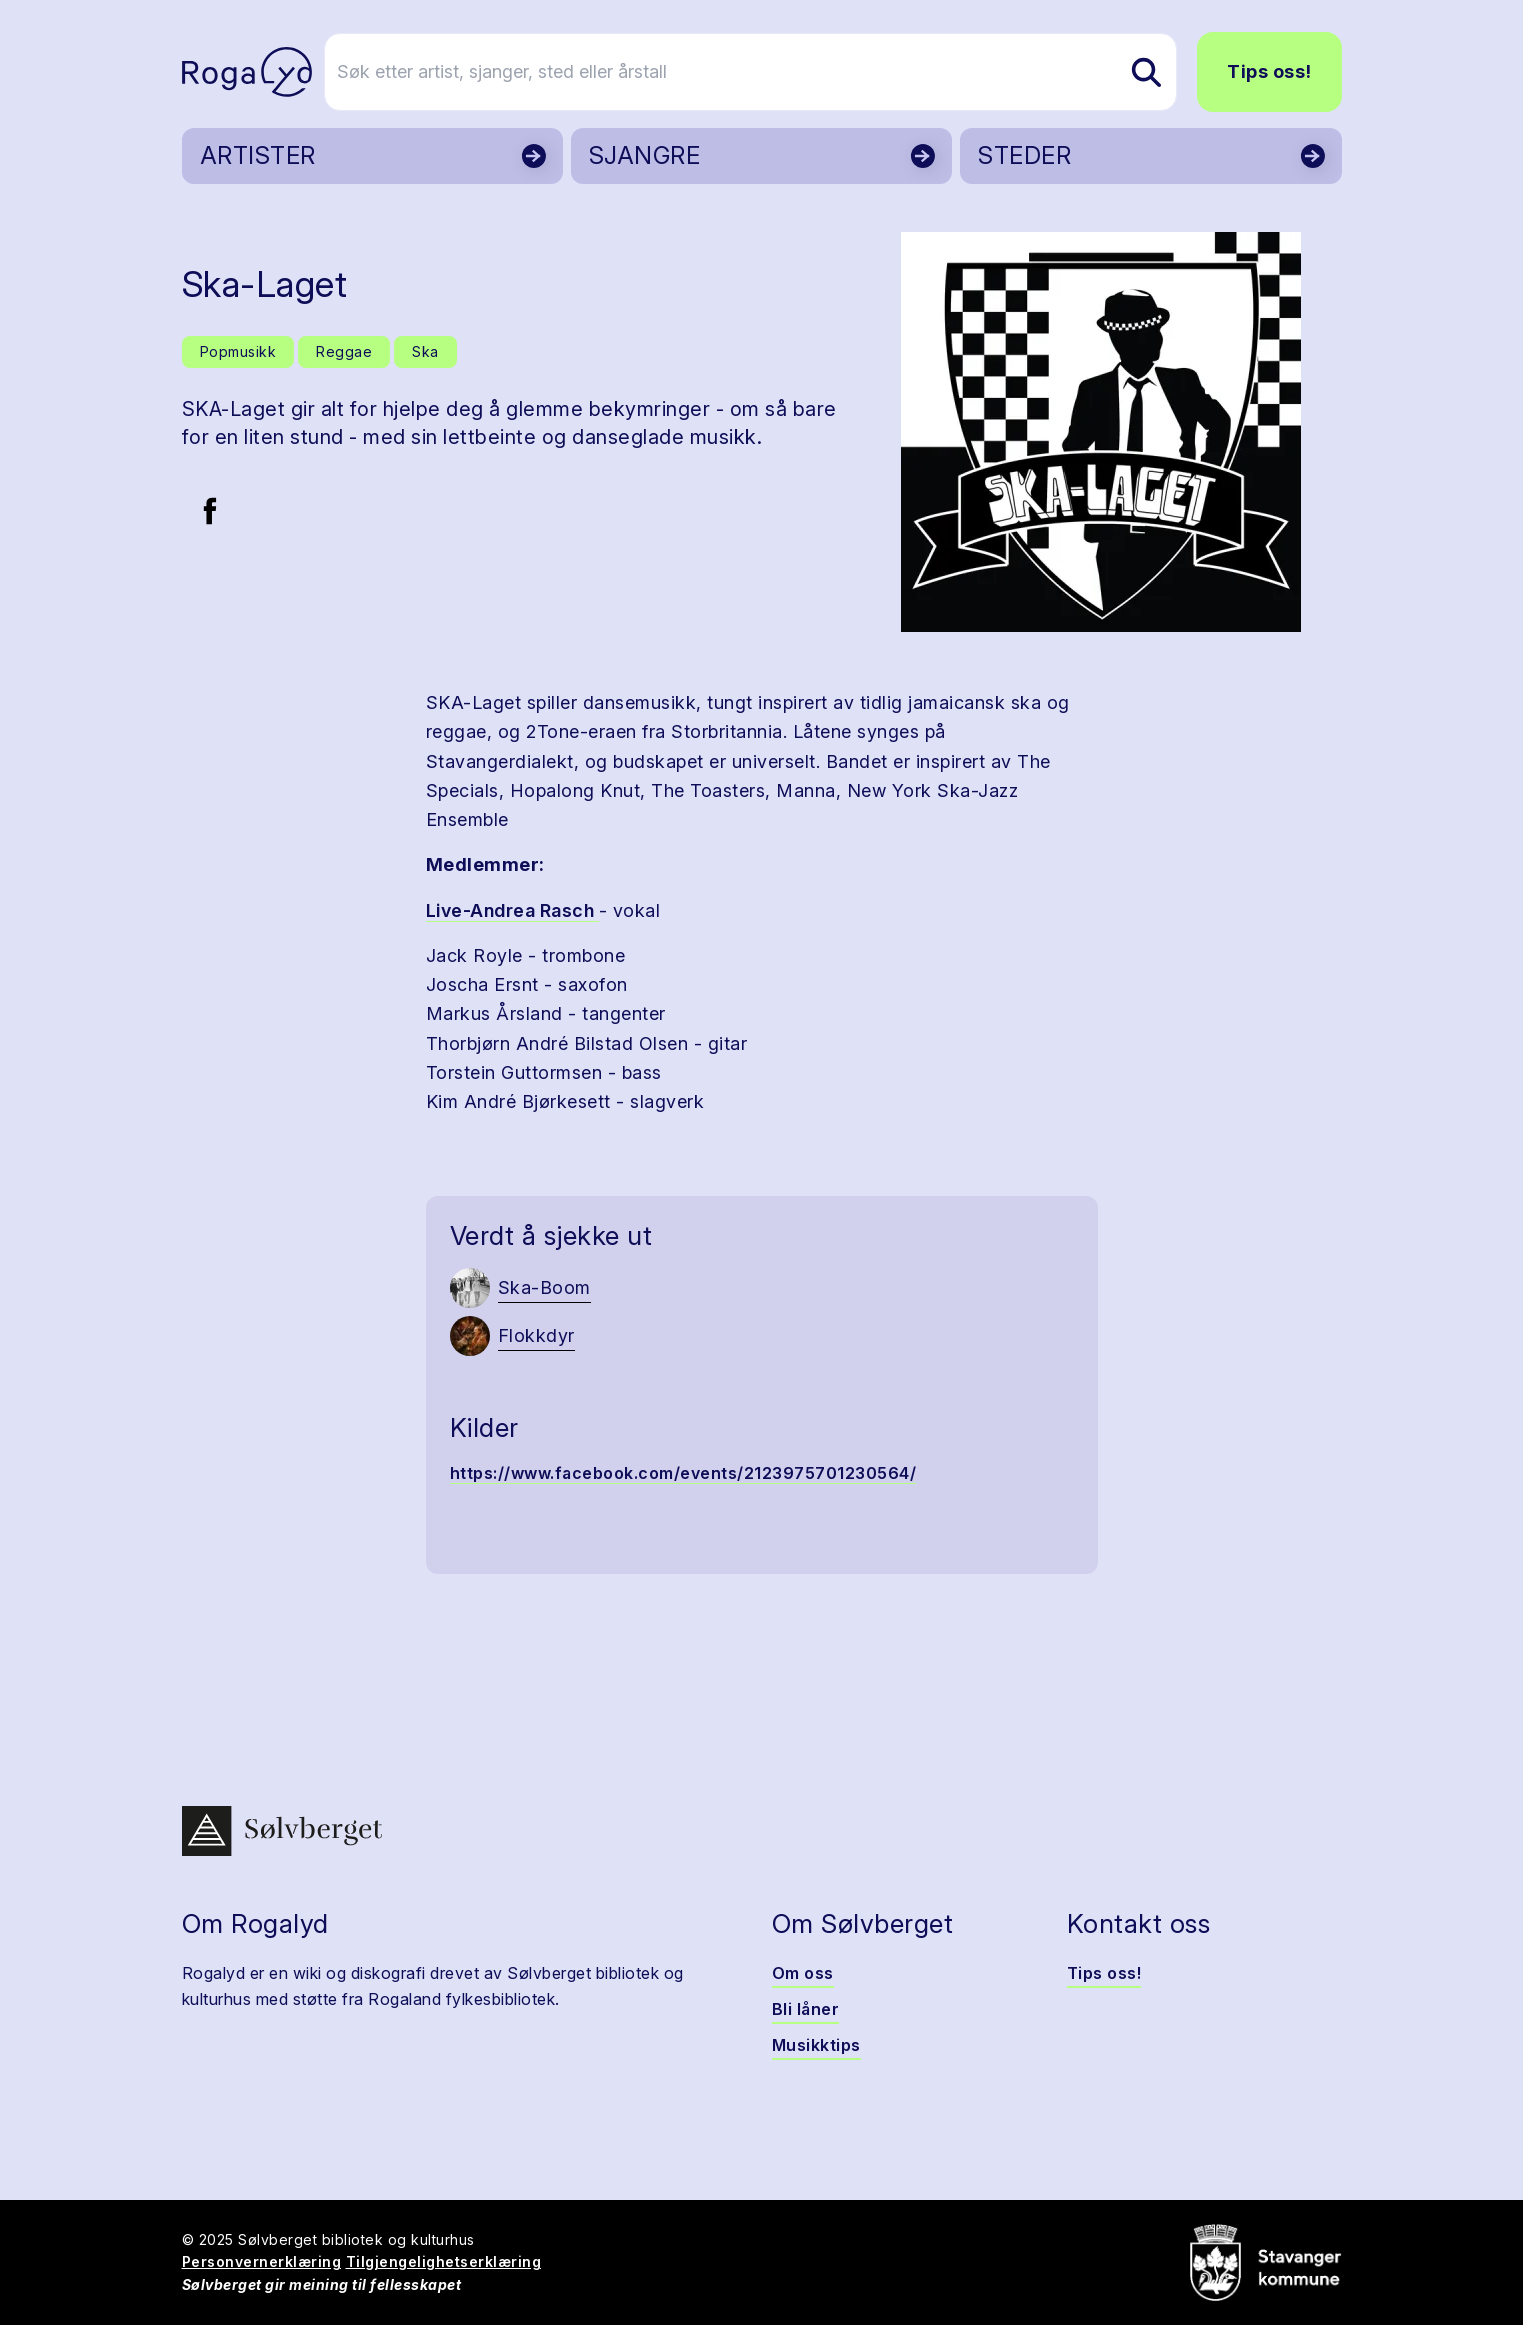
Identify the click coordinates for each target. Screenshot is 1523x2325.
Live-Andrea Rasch (512, 910)
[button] (1101, 432)
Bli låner (806, 2009)
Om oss (803, 1973)
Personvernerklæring (262, 2261)
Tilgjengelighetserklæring (444, 2261)
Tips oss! (1269, 71)
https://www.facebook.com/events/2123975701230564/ (683, 1473)
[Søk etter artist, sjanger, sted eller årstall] (771, 72)
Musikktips (816, 2045)
